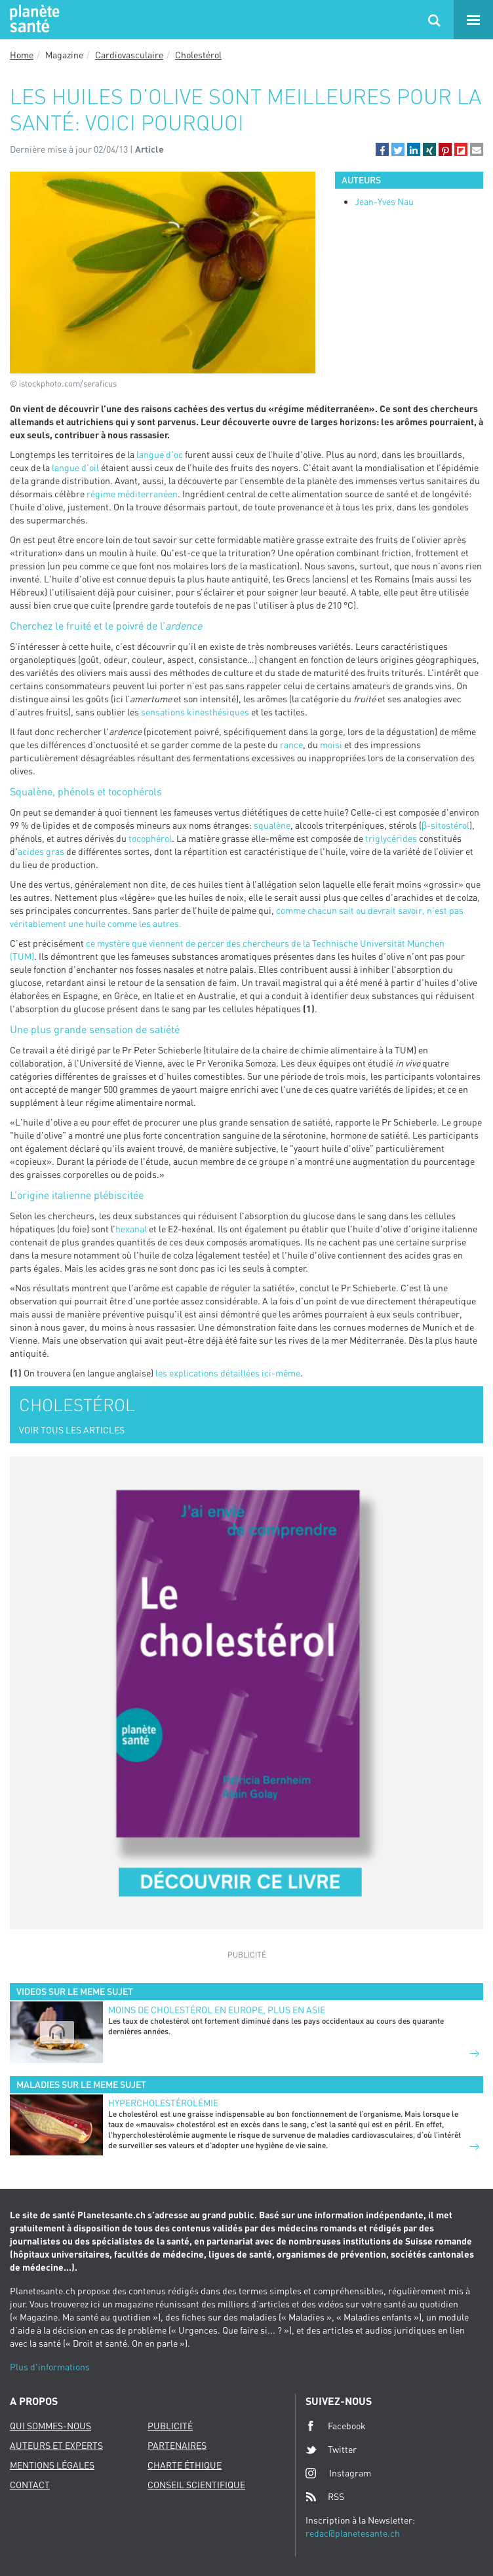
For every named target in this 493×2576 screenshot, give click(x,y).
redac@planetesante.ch (353, 2533)
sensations (163, 711)
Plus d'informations (50, 2366)
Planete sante (33, 19)
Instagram (338, 2472)
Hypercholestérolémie (163, 2102)
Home (21, 54)
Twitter (331, 2449)
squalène (272, 825)
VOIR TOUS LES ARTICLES (72, 1429)
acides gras (41, 851)
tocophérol (150, 838)
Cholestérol (198, 54)
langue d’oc (159, 454)
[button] (382, 149)
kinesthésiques (218, 711)
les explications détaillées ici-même (227, 1372)
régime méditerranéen (132, 493)
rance (291, 744)
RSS (325, 2496)
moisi (331, 744)
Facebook (336, 2426)
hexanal (131, 1228)
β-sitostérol (445, 825)
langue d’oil (75, 467)
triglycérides (391, 838)
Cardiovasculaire (129, 54)
